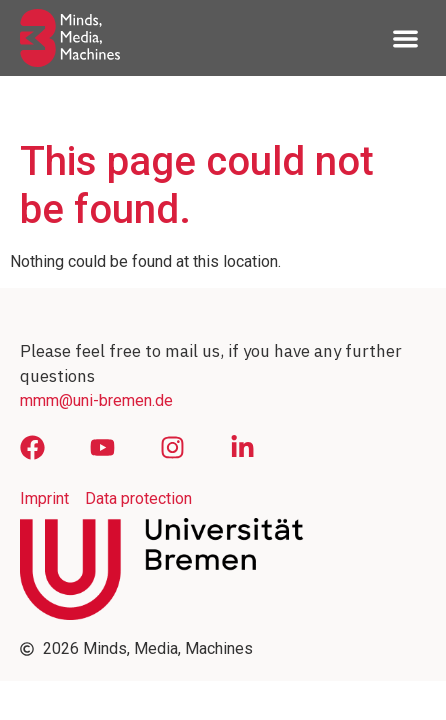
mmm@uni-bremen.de (96, 400)
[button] (406, 38)
